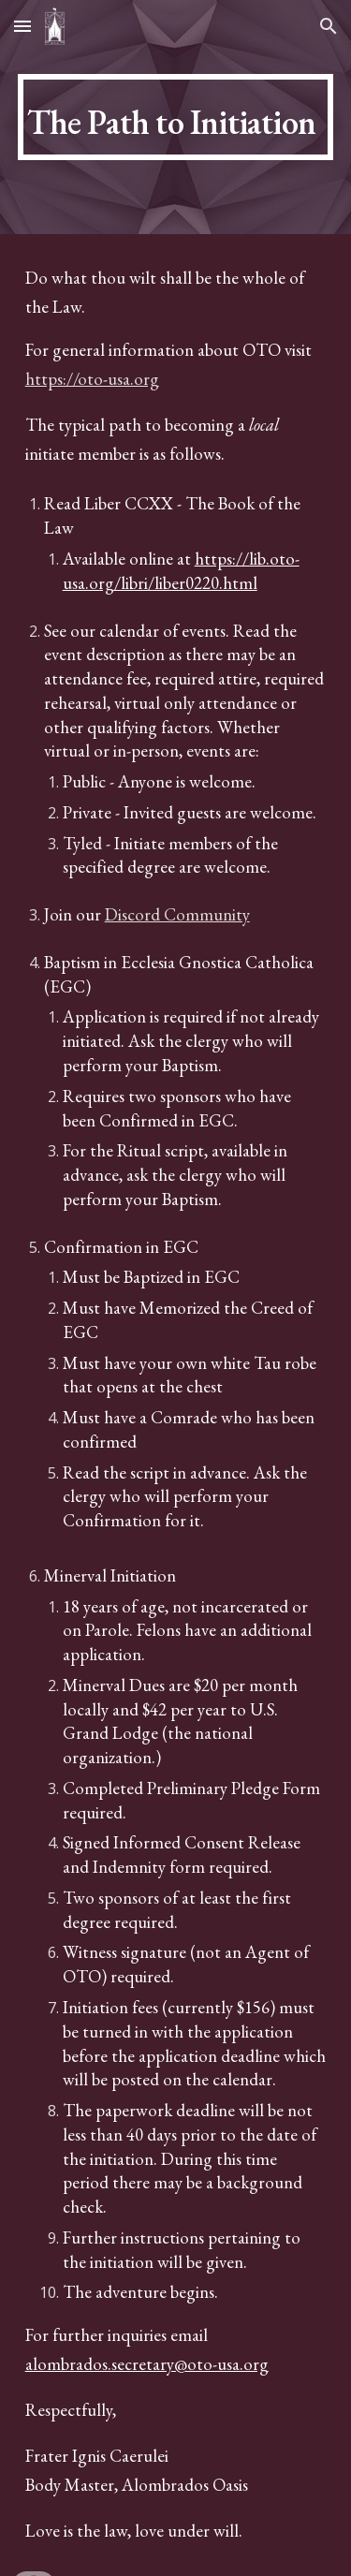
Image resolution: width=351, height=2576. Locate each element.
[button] (22, 26)
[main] (176, 117)
